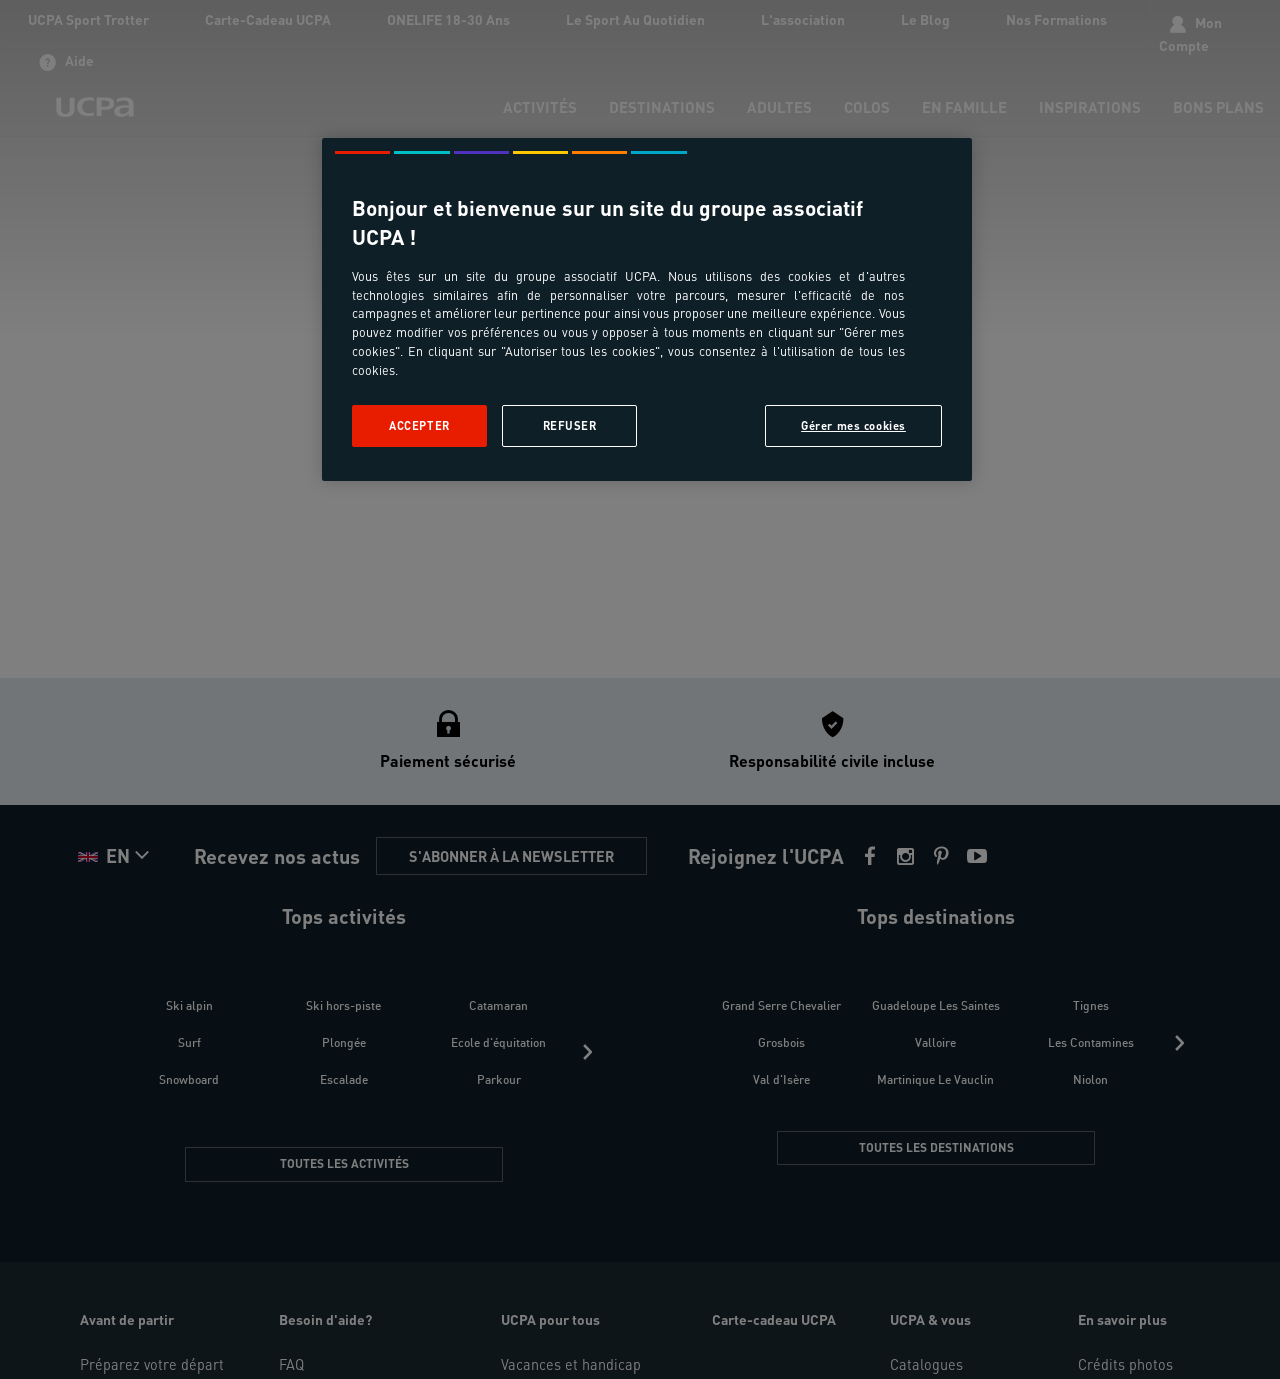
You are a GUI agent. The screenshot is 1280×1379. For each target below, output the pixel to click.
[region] (647, 309)
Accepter (419, 425)
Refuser (570, 425)
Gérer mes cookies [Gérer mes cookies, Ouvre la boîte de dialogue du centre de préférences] (853, 425)
